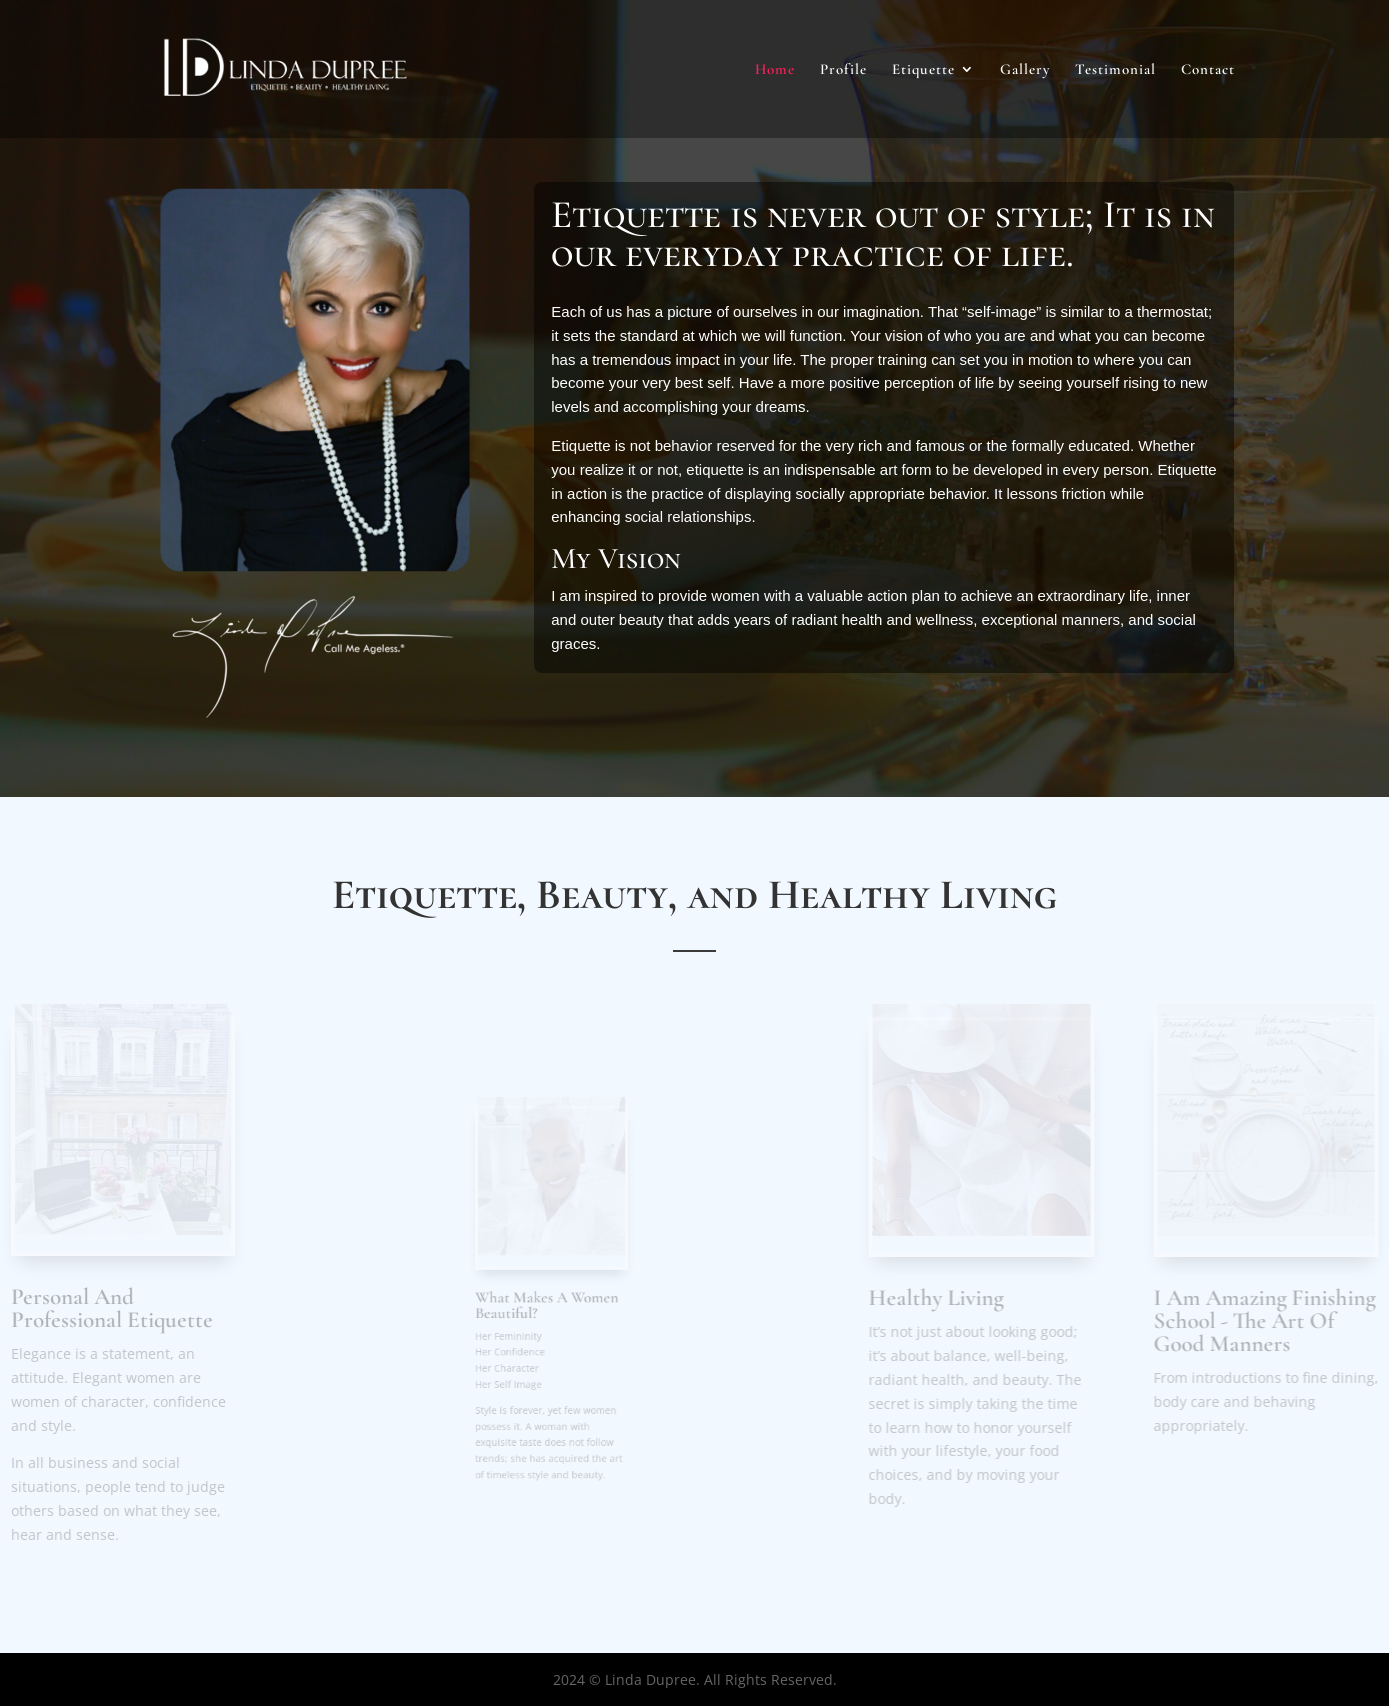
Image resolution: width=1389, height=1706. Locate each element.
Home (775, 70)
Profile (843, 70)
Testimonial (1115, 70)
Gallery (1025, 70)
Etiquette (923, 70)
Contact (1208, 70)
